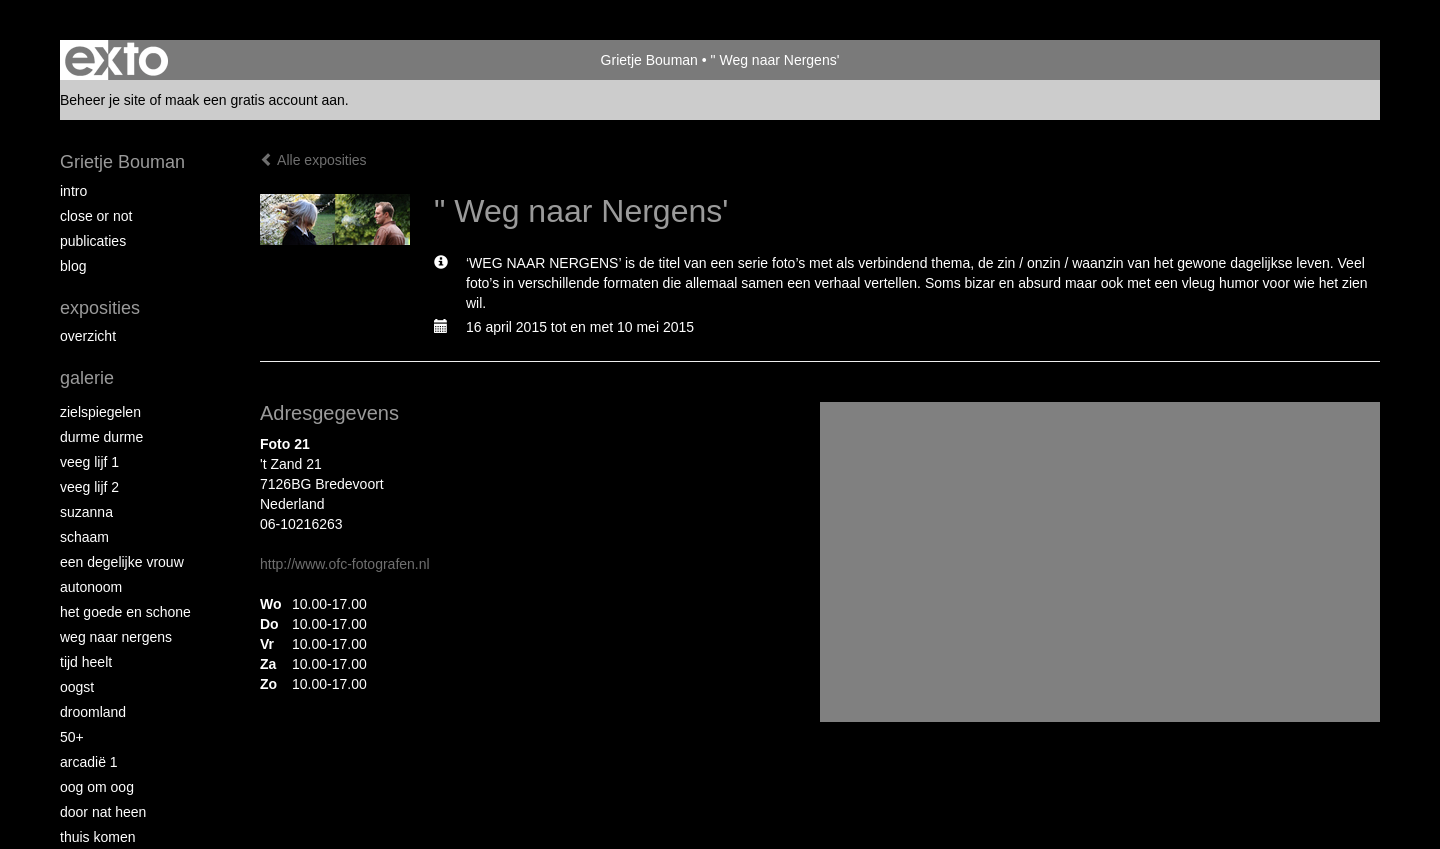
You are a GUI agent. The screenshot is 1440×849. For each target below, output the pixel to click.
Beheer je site (103, 100)
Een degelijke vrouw (122, 562)
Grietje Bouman (649, 60)
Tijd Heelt (86, 662)
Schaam (84, 537)
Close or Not (96, 216)
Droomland (93, 712)
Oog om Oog (97, 787)
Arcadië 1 (89, 762)
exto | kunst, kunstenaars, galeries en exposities (116, 60)
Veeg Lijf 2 (89, 487)
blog (73, 266)
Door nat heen (103, 812)
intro (73, 191)
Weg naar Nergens (116, 637)
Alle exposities (313, 160)
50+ (72, 737)
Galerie (87, 378)
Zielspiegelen (100, 412)
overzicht (88, 336)
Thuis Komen (97, 837)
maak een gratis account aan (255, 100)
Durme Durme (101, 437)
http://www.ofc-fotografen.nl (345, 564)
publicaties (93, 241)
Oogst (77, 687)
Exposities (100, 308)
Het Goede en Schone (125, 612)
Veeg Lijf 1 (89, 462)
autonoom (91, 587)
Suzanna (86, 512)
